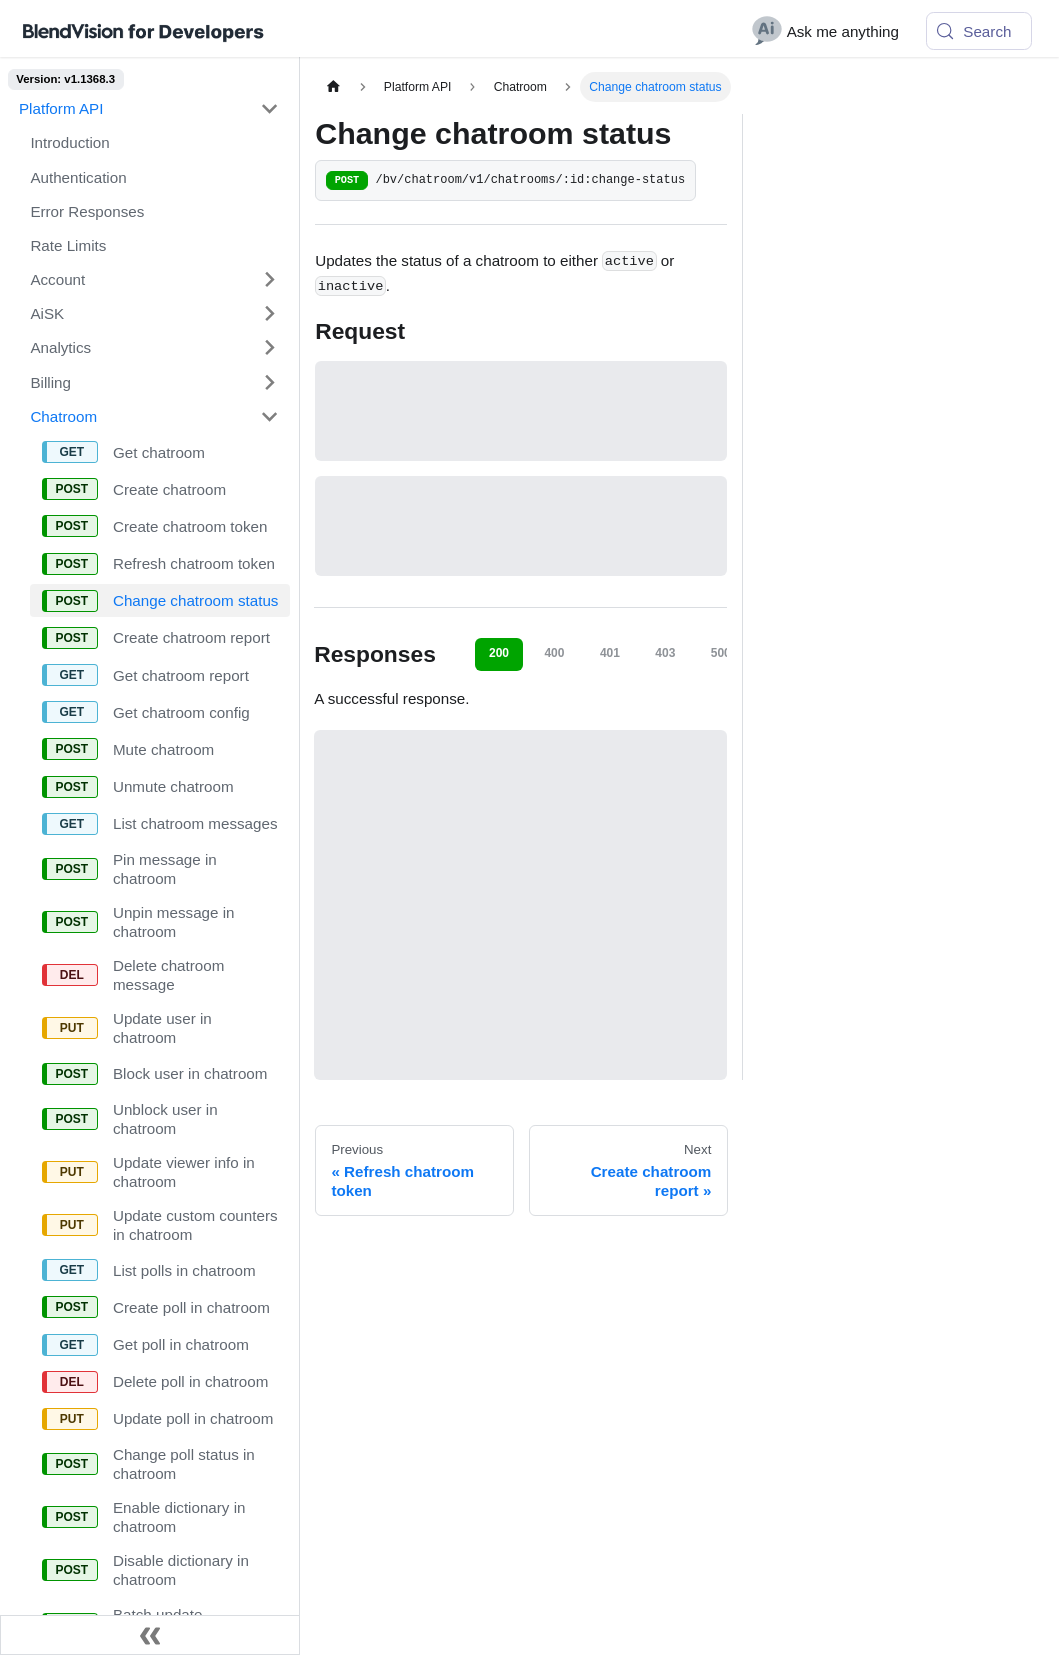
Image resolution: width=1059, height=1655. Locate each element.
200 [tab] (499, 653)
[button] (154, 279)
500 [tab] (721, 653)
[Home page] (333, 87)
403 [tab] (665, 653)
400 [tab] (554, 653)
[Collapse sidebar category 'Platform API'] (269, 109)
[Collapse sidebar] (150, 1635)
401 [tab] (610, 653)
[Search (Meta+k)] (979, 31)
